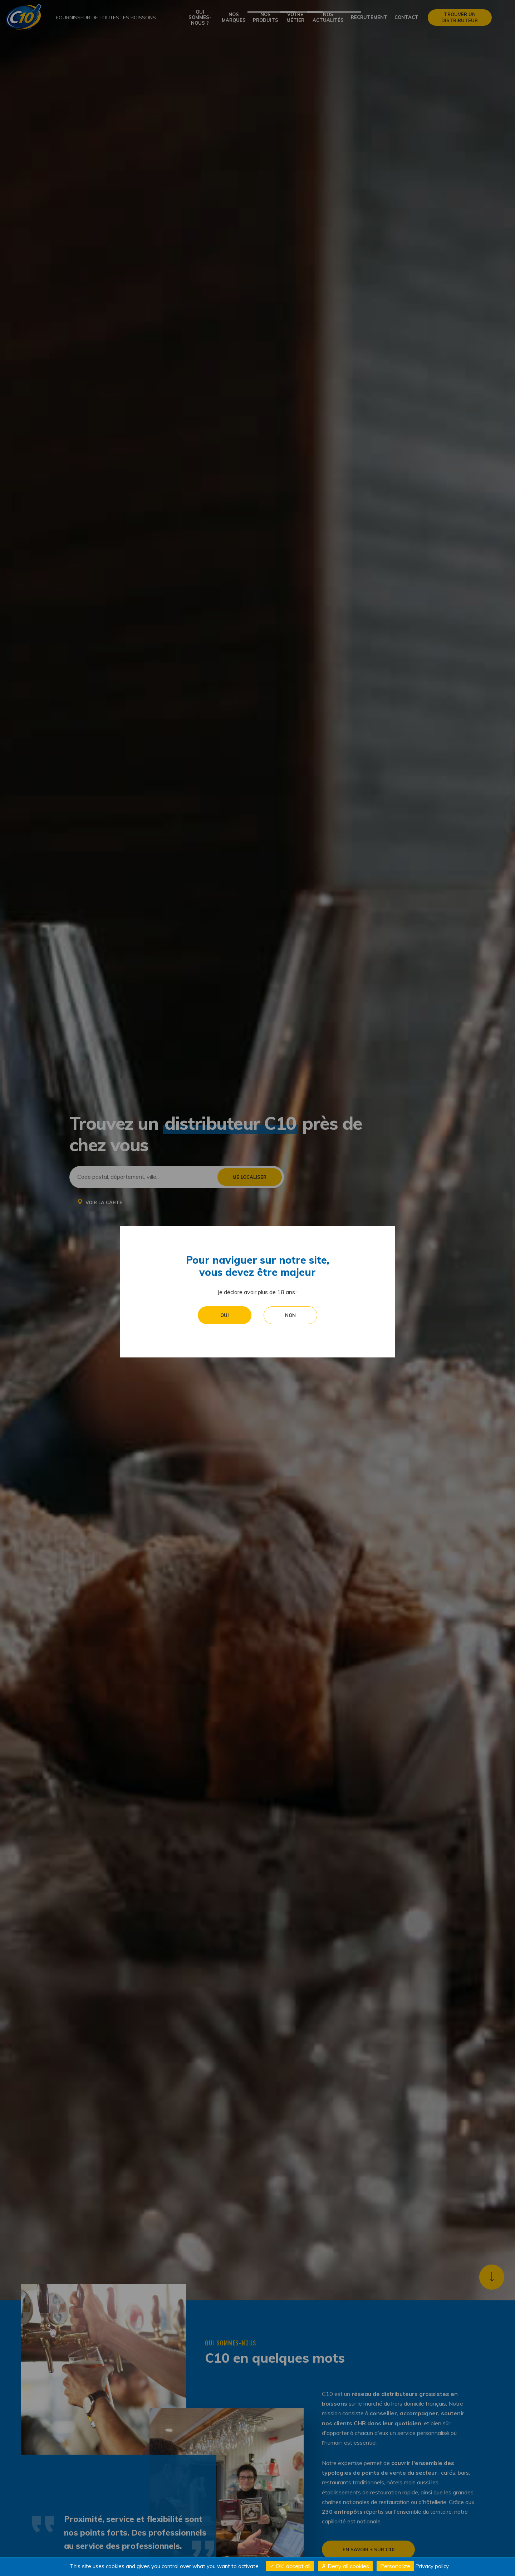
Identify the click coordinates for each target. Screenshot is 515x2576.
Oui (224, 1225)
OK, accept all (290, 2566)
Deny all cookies (345, 2566)
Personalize (395, 2566)
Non (290, 1225)
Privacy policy (432, 2566)
